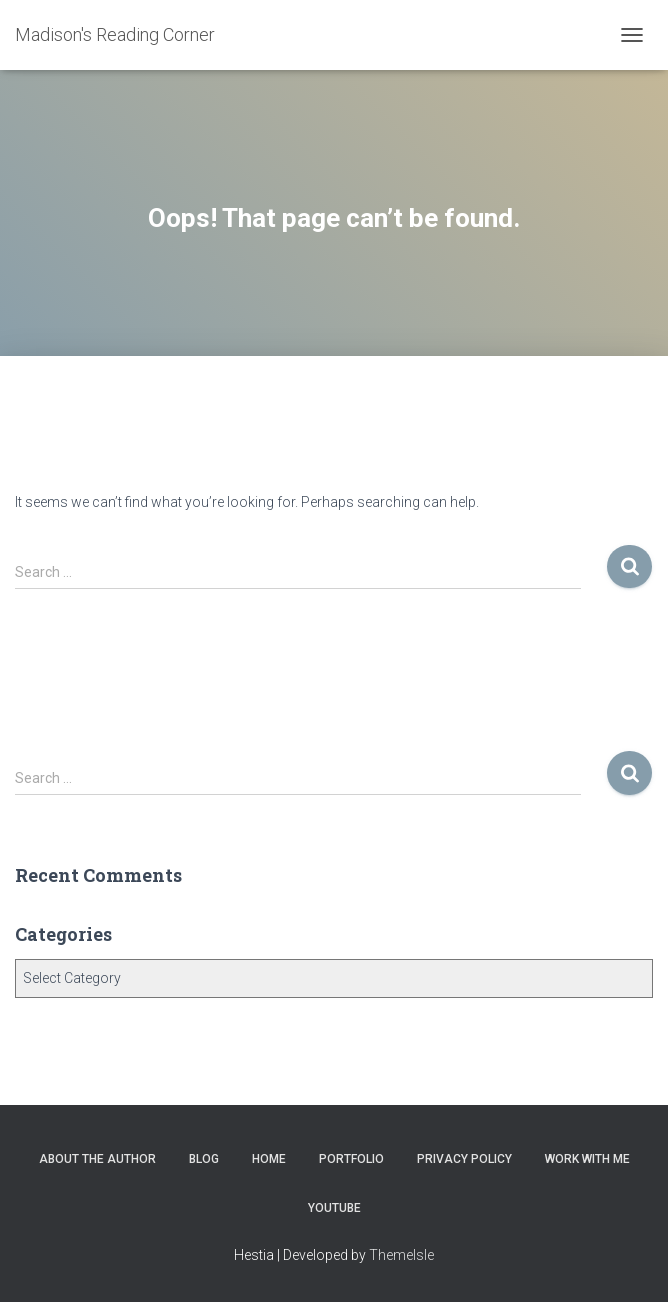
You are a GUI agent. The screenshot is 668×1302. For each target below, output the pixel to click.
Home (269, 1159)
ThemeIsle (401, 1255)
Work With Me (587, 1159)
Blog (204, 1159)
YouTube (334, 1208)
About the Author (97, 1159)
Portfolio (351, 1159)
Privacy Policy (464, 1159)
